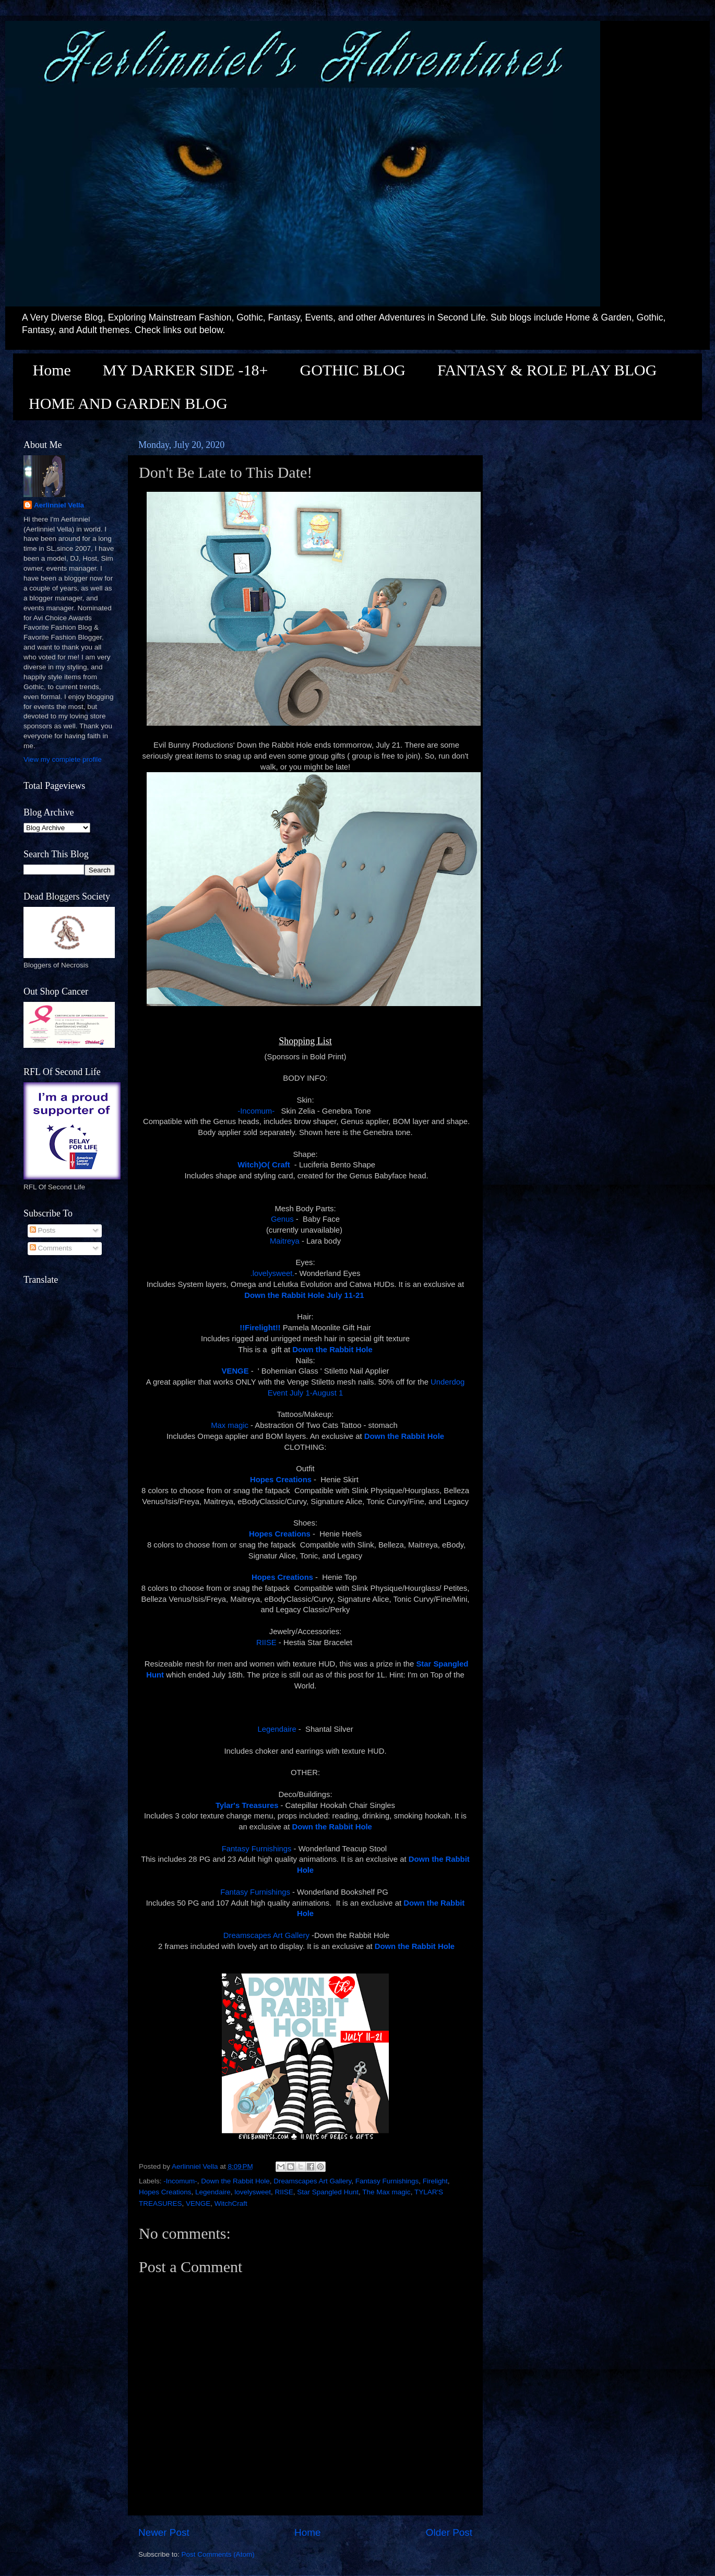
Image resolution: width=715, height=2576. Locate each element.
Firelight (435, 2181)
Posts (43, 1230)
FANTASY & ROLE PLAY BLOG (547, 370)
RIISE (266, 1642)
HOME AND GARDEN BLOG (128, 403)
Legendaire (276, 1729)
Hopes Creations (165, 2192)
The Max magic (386, 2192)
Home (52, 370)
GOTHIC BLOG (353, 370)
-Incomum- (257, 1111)
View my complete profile (62, 759)
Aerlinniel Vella (59, 505)
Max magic (229, 1425)
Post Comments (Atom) (218, 2554)
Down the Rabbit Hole (235, 2181)
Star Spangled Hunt (328, 2192)
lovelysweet (252, 2192)
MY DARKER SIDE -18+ (185, 370)
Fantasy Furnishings (257, 1849)
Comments (51, 1248)
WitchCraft (230, 2203)
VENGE (198, 2203)
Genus (282, 1219)
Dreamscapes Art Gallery (266, 1935)
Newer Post (163, 2532)
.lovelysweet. (273, 1273)
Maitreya (285, 1241)
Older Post (449, 2532)
